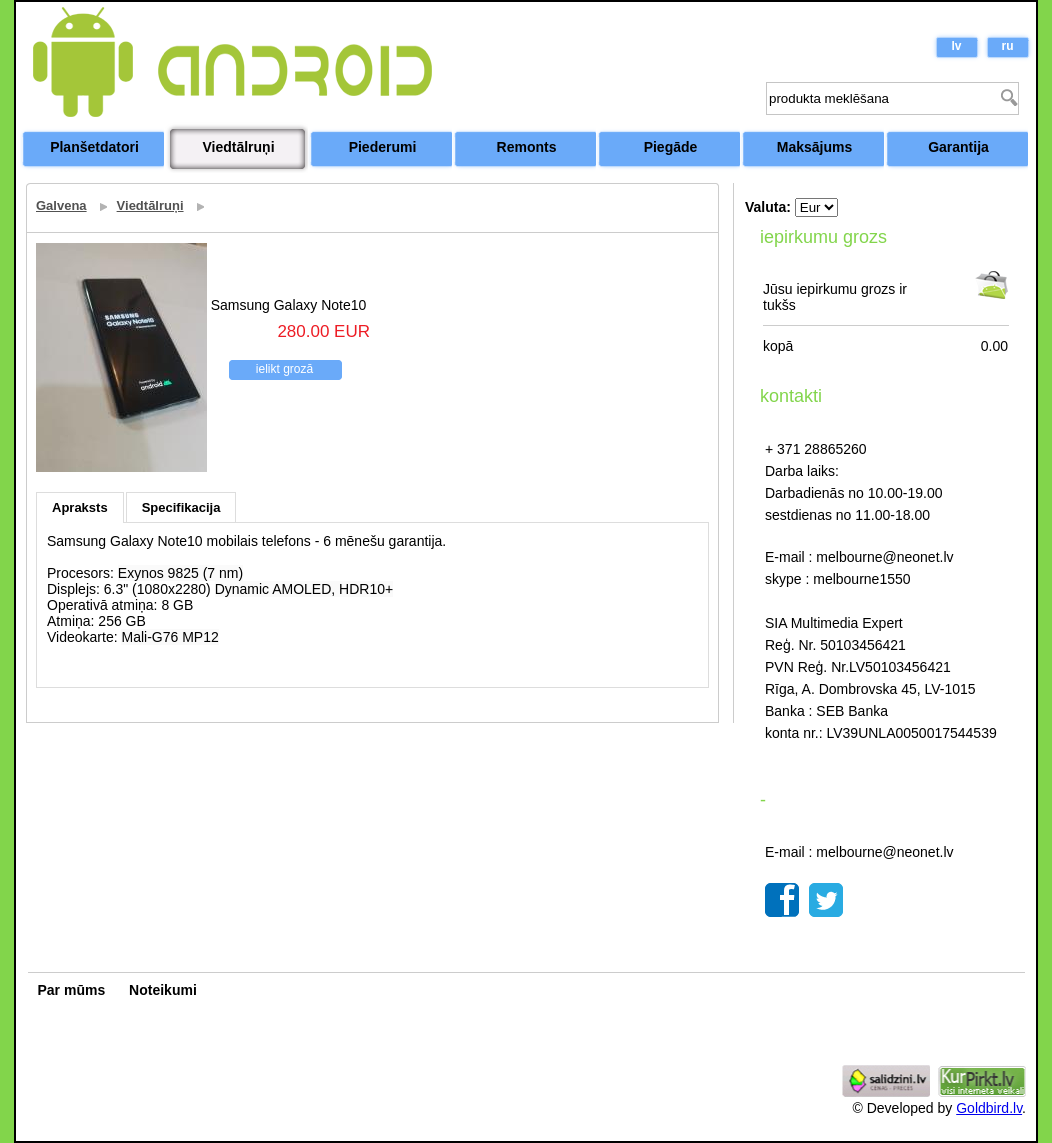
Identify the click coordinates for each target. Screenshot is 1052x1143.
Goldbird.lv (989, 1108)
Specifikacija (181, 507)
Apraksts (80, 507)
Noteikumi (163, 990)
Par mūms (72, 990)
